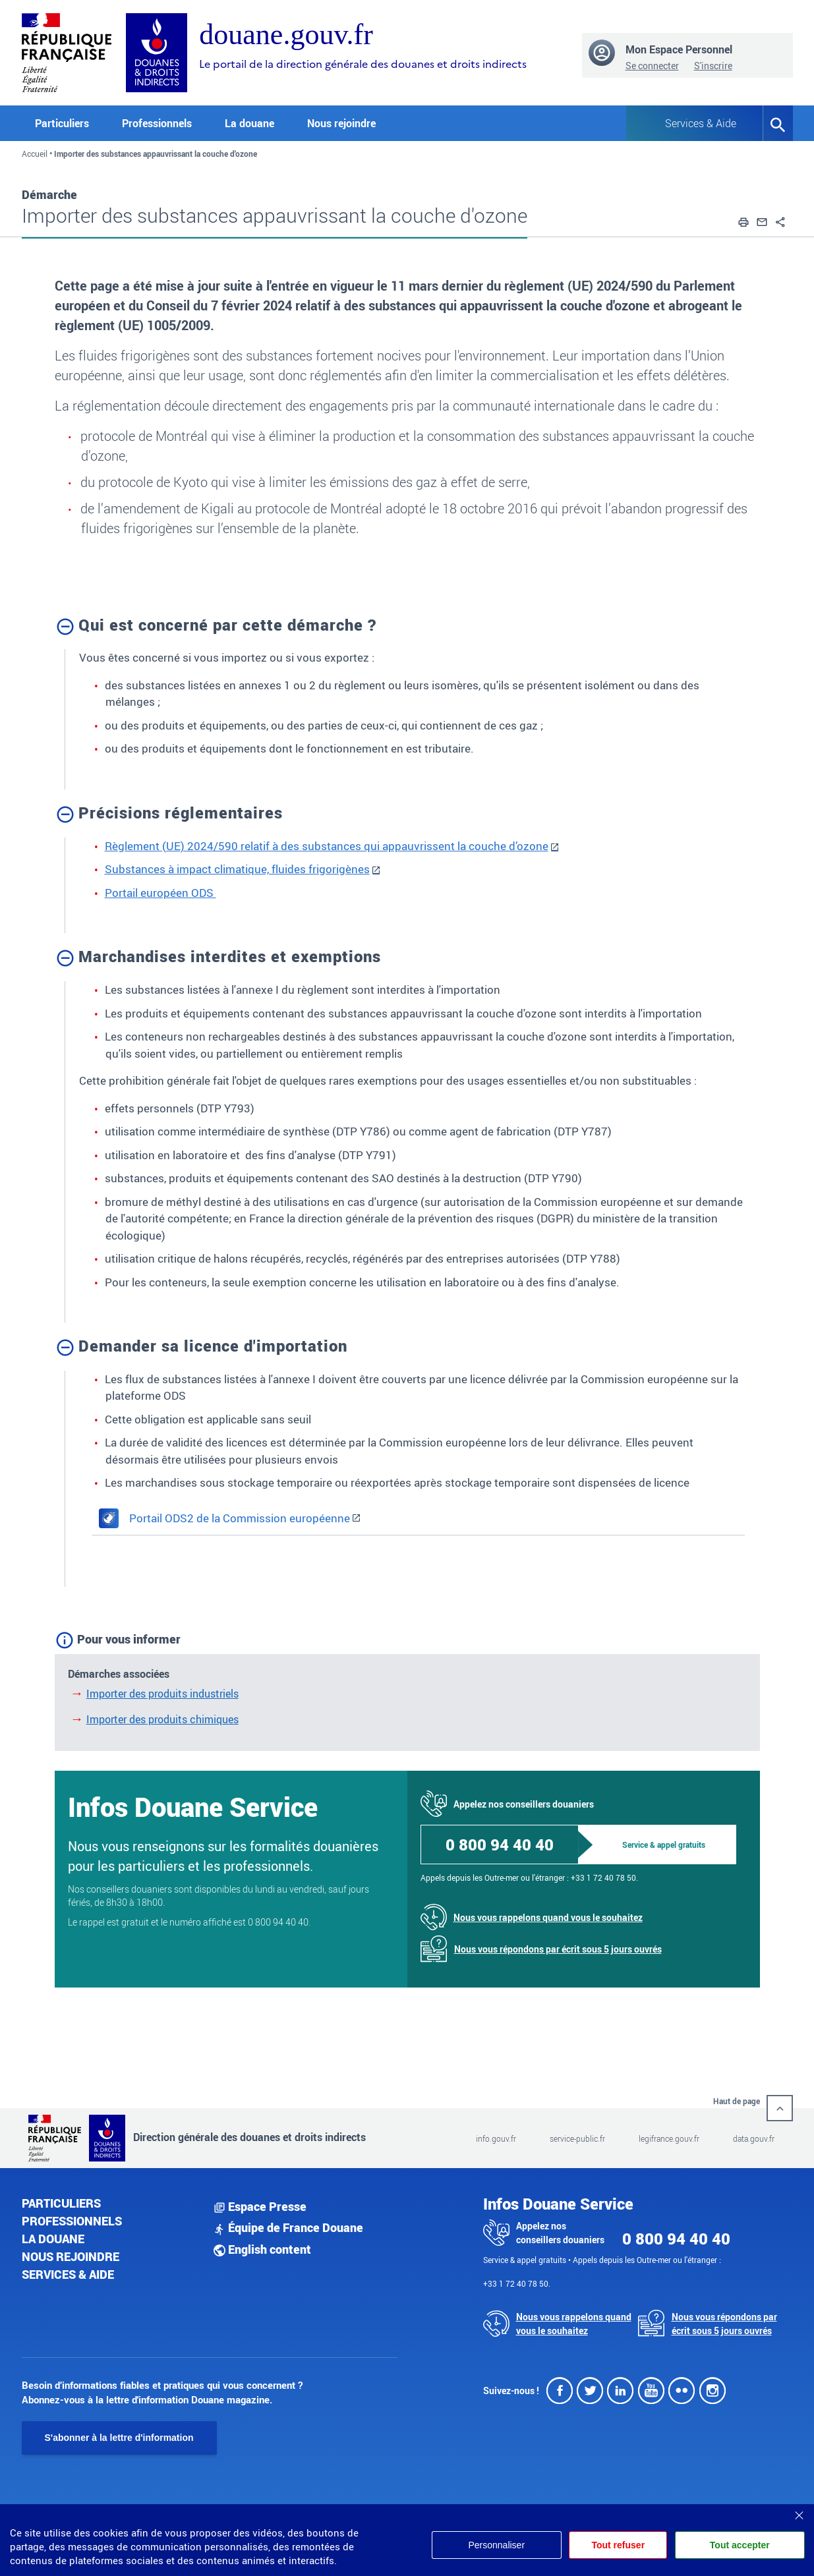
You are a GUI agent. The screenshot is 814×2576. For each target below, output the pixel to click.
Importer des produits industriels (162, 1693)
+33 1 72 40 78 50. (604, 1877)
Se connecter (652, 65)
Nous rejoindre (341, 123)
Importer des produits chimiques (162, 1719)
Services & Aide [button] (700, 123)
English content (262, 2249)
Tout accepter (740, 2545)
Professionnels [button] (157, 123)
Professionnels (72, 2221)
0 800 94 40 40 (500, 1844)
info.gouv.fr (496, 2138)
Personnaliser (487, 2545)
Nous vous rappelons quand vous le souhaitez (548, 1917)
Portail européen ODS (160, 892)
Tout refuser (614, 2545)
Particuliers (61, 2203)
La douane (53, 2239)
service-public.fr (577, 2138)
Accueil (34, 153)
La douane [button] (249, 123)
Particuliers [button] (62, 123)
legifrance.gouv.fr (669, 2138)
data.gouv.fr (753, 2138)
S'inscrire (713, 65)
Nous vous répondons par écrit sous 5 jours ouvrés (558, 1949)
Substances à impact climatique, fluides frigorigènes (237, 868)
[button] (743, 220)
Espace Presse (260, 2206)
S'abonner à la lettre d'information (119, 2437)
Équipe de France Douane (288, 2227)
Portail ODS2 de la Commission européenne (224, 1518)
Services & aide (68, 2274)
